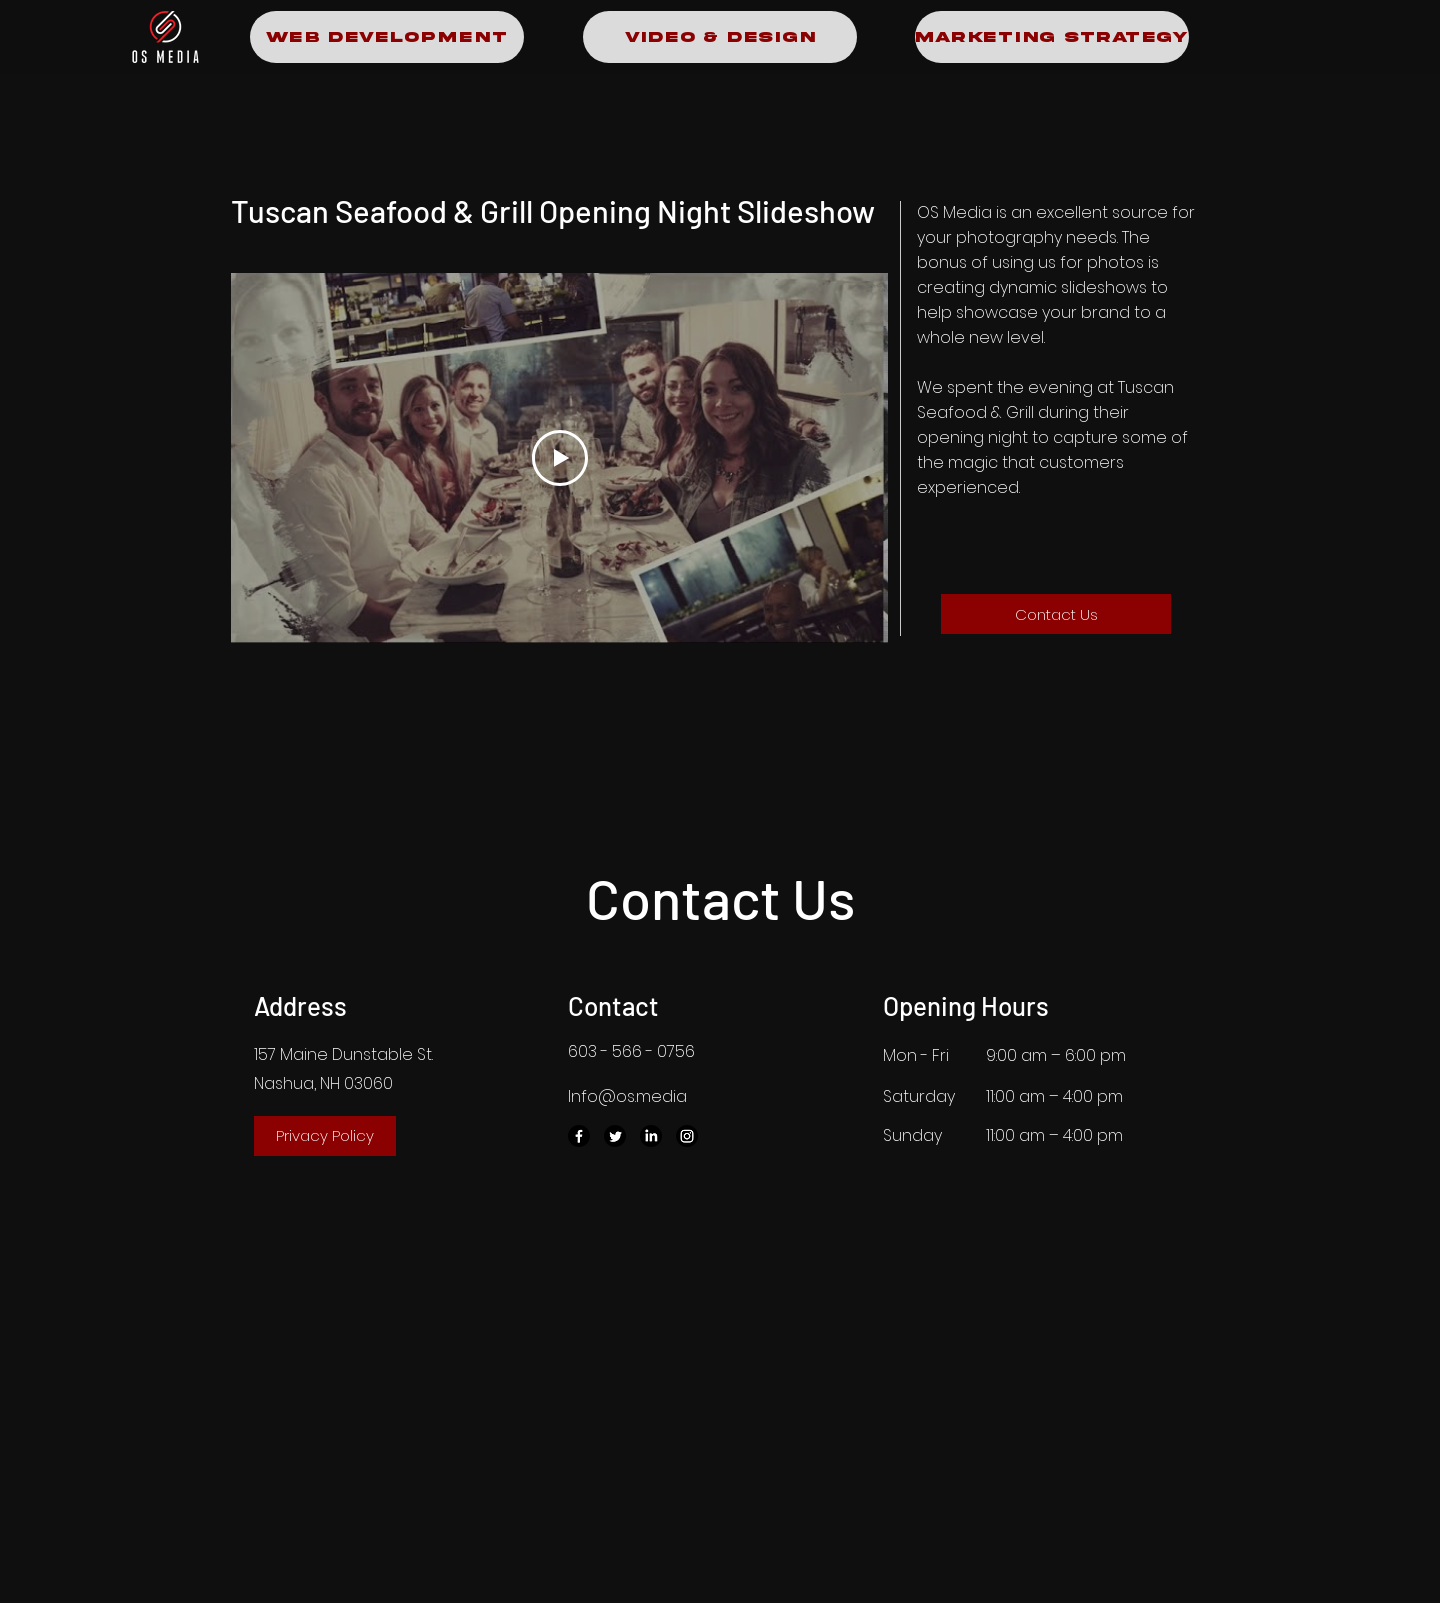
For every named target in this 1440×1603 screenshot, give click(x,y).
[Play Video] (560, 458)
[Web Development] (387, 37)
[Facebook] (579, 1136)
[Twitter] (615, 1136)
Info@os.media (627, 1096)
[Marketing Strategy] (1052, 37)
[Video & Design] (720, 37)
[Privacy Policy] (325, 1136)
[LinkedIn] (651, 1136)
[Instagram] (687, 1136)
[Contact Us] (1056, 614)
